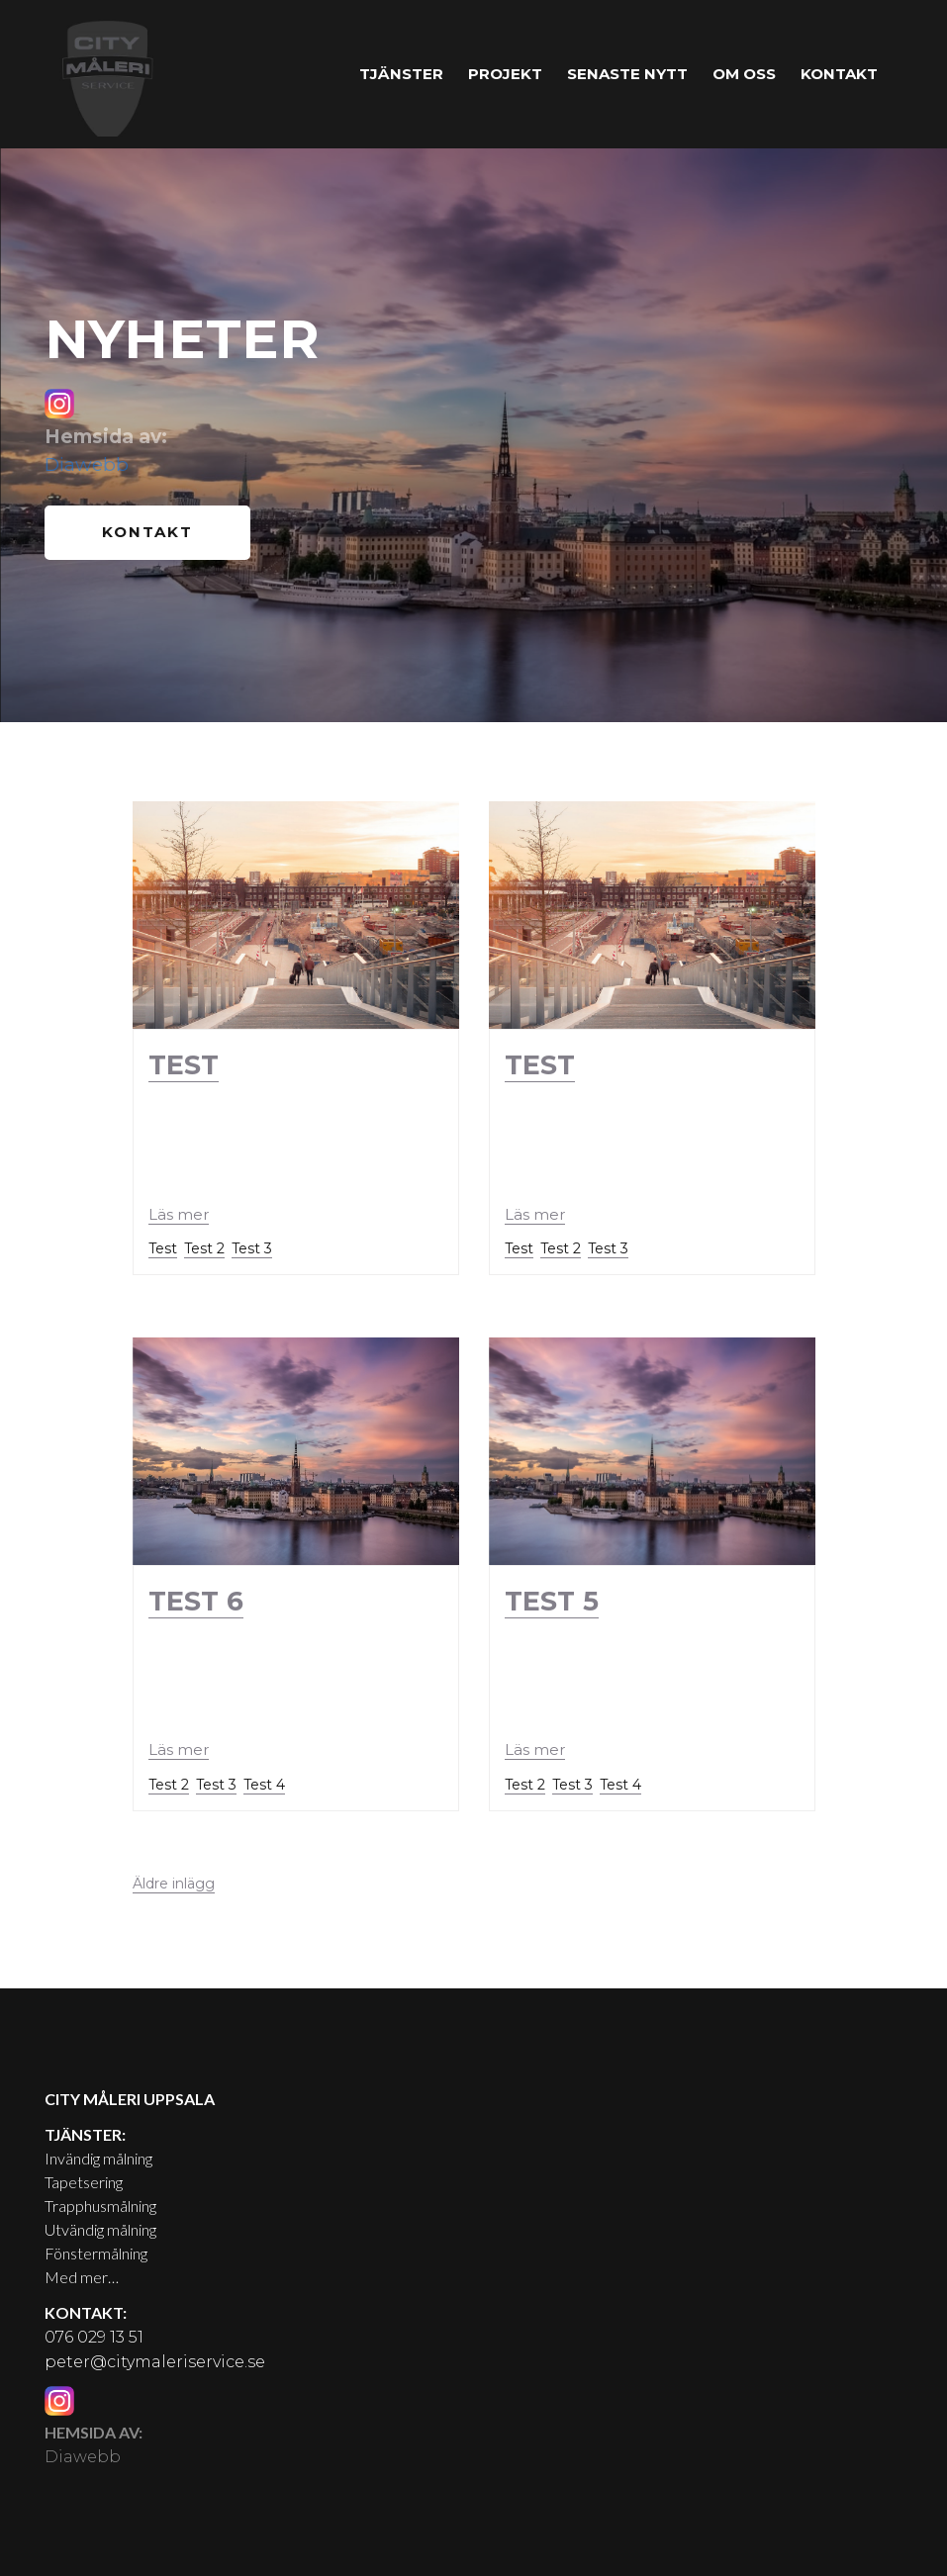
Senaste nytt (627, 73)
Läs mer (178, 1209)
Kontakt (839, 73)
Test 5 (552, 1597)
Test (183, 1061)
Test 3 (252, 1244)
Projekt (505, 73)
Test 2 (204, 1244)
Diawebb (87, 464)
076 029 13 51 (94, 2333)
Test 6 (195, 1597)
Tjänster (401, 73)
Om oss (744, 73)
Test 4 (264, 1781)
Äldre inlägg (174, 1879)
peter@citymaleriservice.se (155, 2357)
